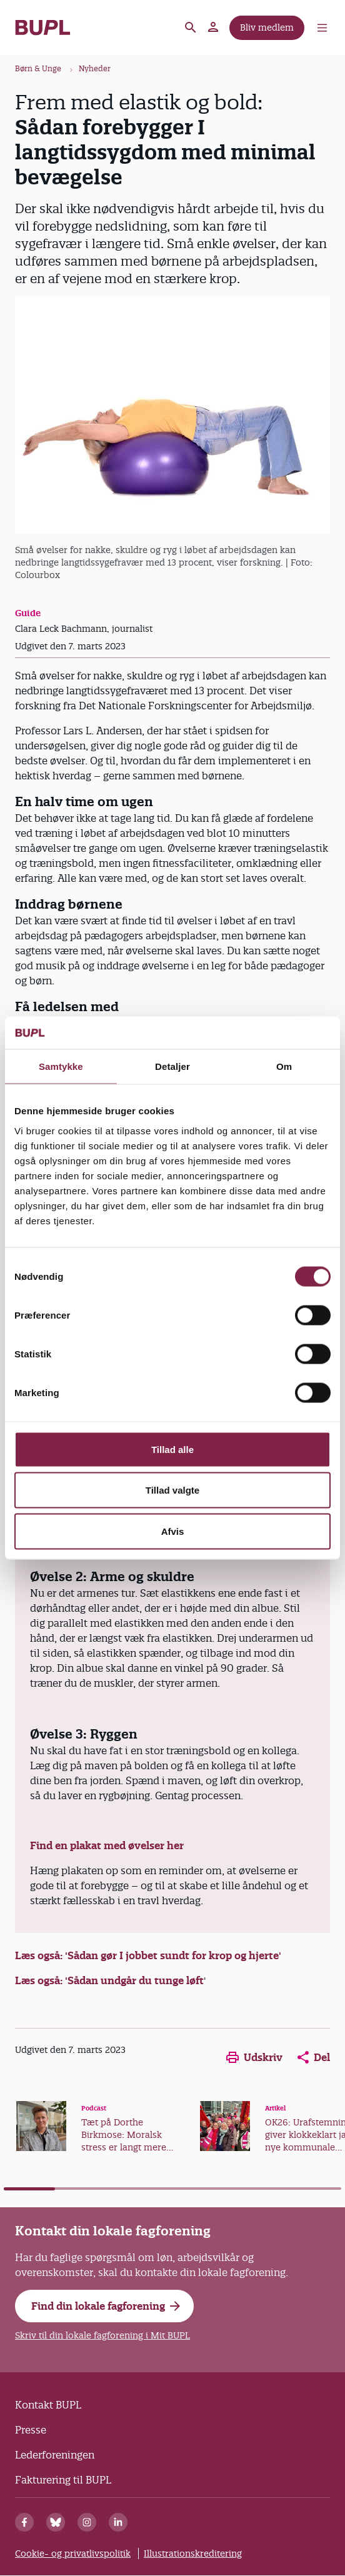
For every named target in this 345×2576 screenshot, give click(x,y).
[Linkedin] (118, 2522)
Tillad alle (172, 1449)
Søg (190, 27)
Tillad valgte (172, 1490)
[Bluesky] (55, 2522)
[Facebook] (24, 2522)
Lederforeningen (54, 2455)
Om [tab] (284, 1066)
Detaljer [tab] (172, 1066)
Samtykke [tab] (61, 1066)
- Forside (43, 27)
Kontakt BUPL (48, 2405)
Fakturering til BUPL (63, 2480)
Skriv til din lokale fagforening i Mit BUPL (102, 2335)
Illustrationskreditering (193, 2553)
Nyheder (95, 68)
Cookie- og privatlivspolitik (73, 2553)
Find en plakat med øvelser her (107, 1845)
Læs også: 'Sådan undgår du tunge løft (109, 1980)
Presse (30, 2430)
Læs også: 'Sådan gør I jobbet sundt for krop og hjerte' (148, 1955)
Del (314, 2057)
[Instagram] (87, 2522)
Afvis (172, 1530)
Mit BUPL (213, 27)
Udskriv (254, 2057)
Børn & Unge (38, 68)
